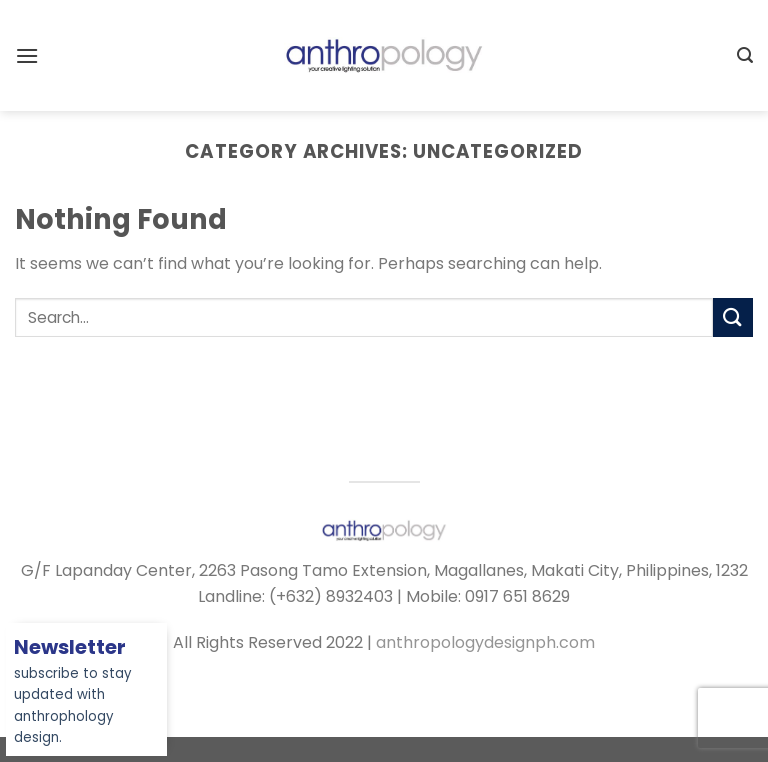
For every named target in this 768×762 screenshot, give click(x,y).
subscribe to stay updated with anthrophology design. (73, 693)
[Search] (745, 55)
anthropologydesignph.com (485, 642)
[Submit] (733, 317)
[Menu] (27, 55)
